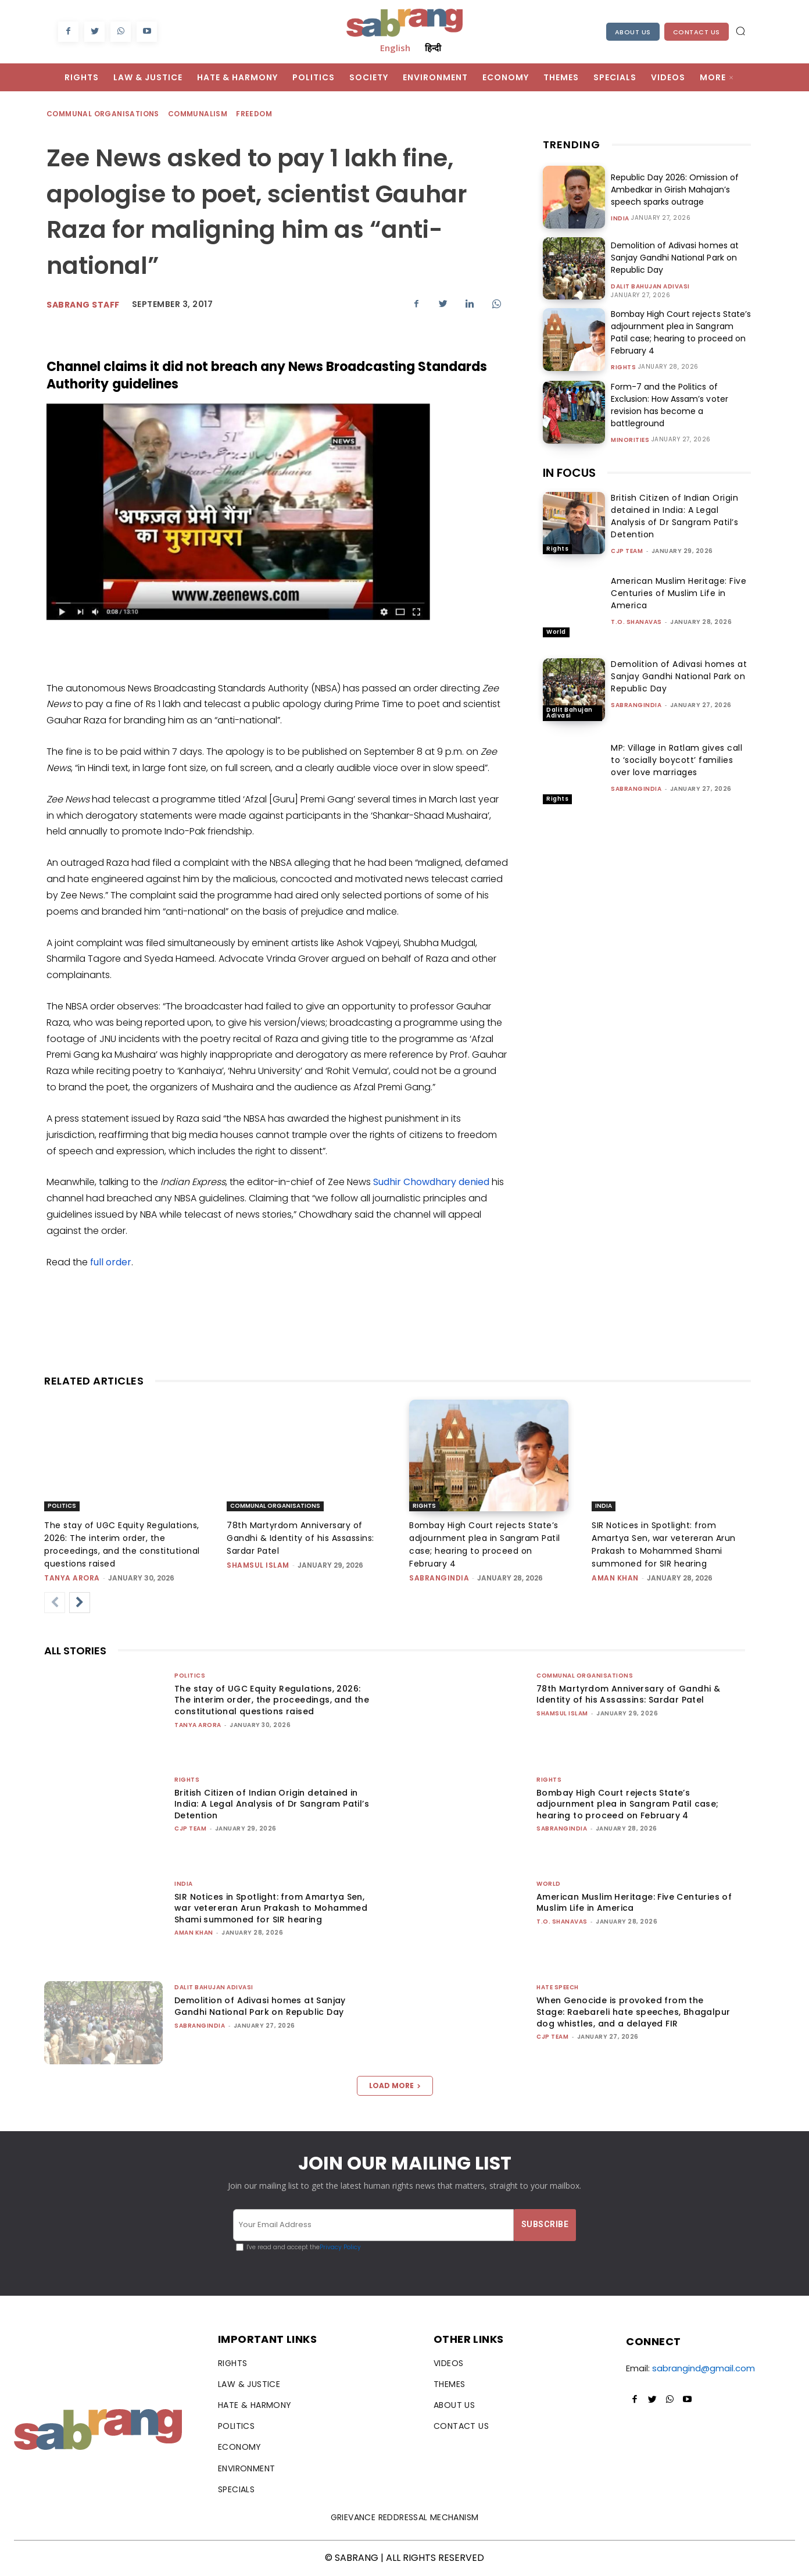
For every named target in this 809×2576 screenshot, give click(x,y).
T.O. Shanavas (636, 622)
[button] (740, 30)
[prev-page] (54, 1602)
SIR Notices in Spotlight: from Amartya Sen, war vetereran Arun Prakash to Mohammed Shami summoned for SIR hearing (270, 1908)
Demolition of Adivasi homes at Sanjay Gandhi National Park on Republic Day (674, 258)
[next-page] (79, 1602)
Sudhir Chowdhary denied (431, 1182)
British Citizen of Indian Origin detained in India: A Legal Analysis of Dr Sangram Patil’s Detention (674, 516)
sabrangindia (636, 705)
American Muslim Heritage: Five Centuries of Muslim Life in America (678, 593)
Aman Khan (615, 1578)
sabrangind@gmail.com (703, 2368)
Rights (623, 367)
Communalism (198, 114)
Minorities (630, 440)
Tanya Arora (72, 1578)
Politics (62, 1505)
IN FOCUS (569, 473)
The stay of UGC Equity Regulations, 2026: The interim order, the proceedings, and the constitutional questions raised (271, 1700)
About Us (633, 32)
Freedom (254, 114)
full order (110, 1262)
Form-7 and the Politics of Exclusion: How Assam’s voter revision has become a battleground (669, 405)
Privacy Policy (340, 2247)
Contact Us (696, 32)
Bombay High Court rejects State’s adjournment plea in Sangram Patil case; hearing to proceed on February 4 (680, 332)
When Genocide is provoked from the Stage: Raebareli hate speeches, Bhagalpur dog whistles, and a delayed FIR (633, 2012)
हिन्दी (433, 47)
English (395, 47)
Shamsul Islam (258, 1565)
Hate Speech (557, 1987)
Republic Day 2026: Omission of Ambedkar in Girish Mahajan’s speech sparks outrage (674, 190)
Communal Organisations (103, 114)
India (620, 219)
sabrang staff (83, 305)
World (556, 631)
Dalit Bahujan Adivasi (650, 287)
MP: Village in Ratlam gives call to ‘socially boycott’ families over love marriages (676, 760)
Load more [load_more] (395, 2085)
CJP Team (627, 551)
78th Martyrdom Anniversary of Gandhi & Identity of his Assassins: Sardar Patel (300, 1538)
